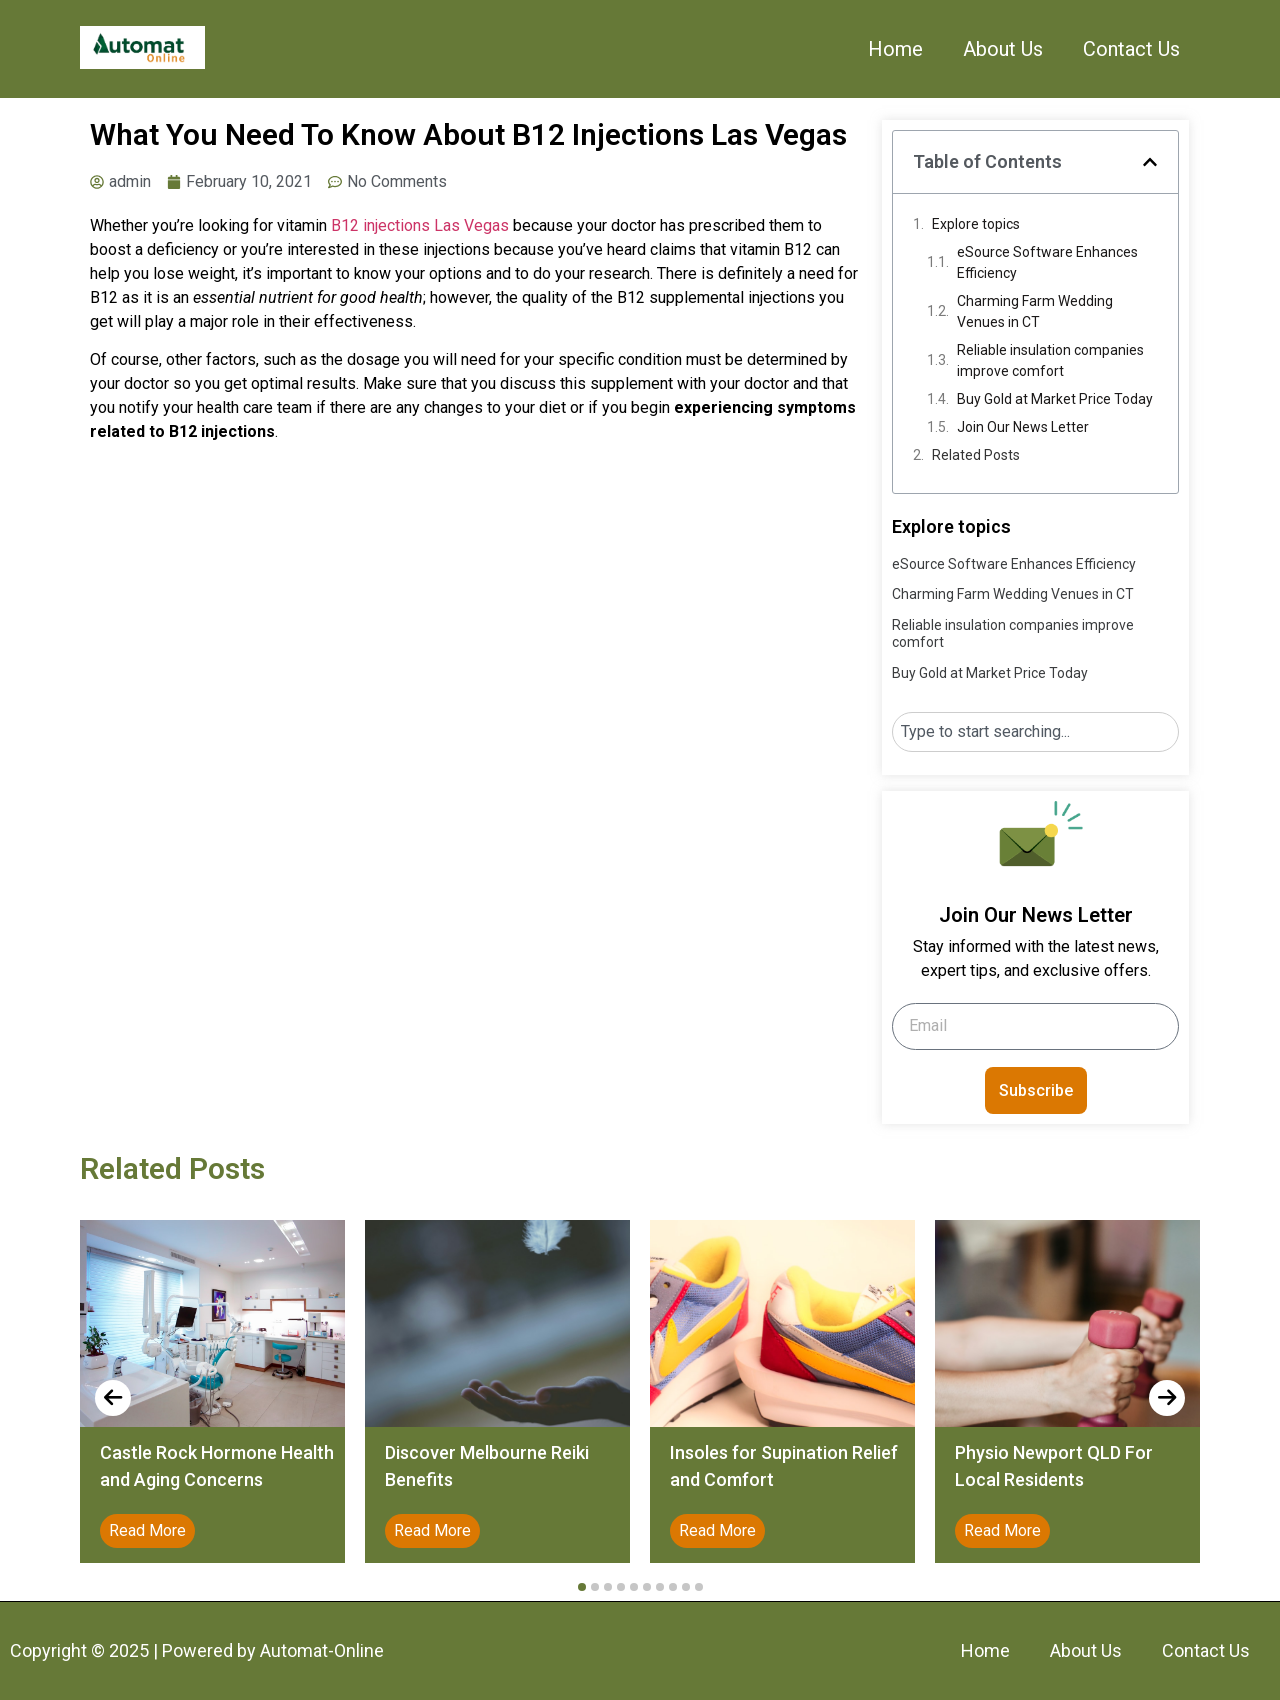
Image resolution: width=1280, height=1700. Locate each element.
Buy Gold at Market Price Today (1055, 399)
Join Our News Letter (1023, 427)
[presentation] (113, 1398)
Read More (147, 1530)
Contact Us (1131, 49)
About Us (1003, 49)
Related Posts (976, 455)
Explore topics (976, 224)
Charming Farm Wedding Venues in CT (1035, 311)
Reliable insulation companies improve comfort (1050, 360)
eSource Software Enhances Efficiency (1047, 262)
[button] (1150, 162)
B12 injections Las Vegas (420, 225)
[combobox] (1035, 732)
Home (895, 49)
